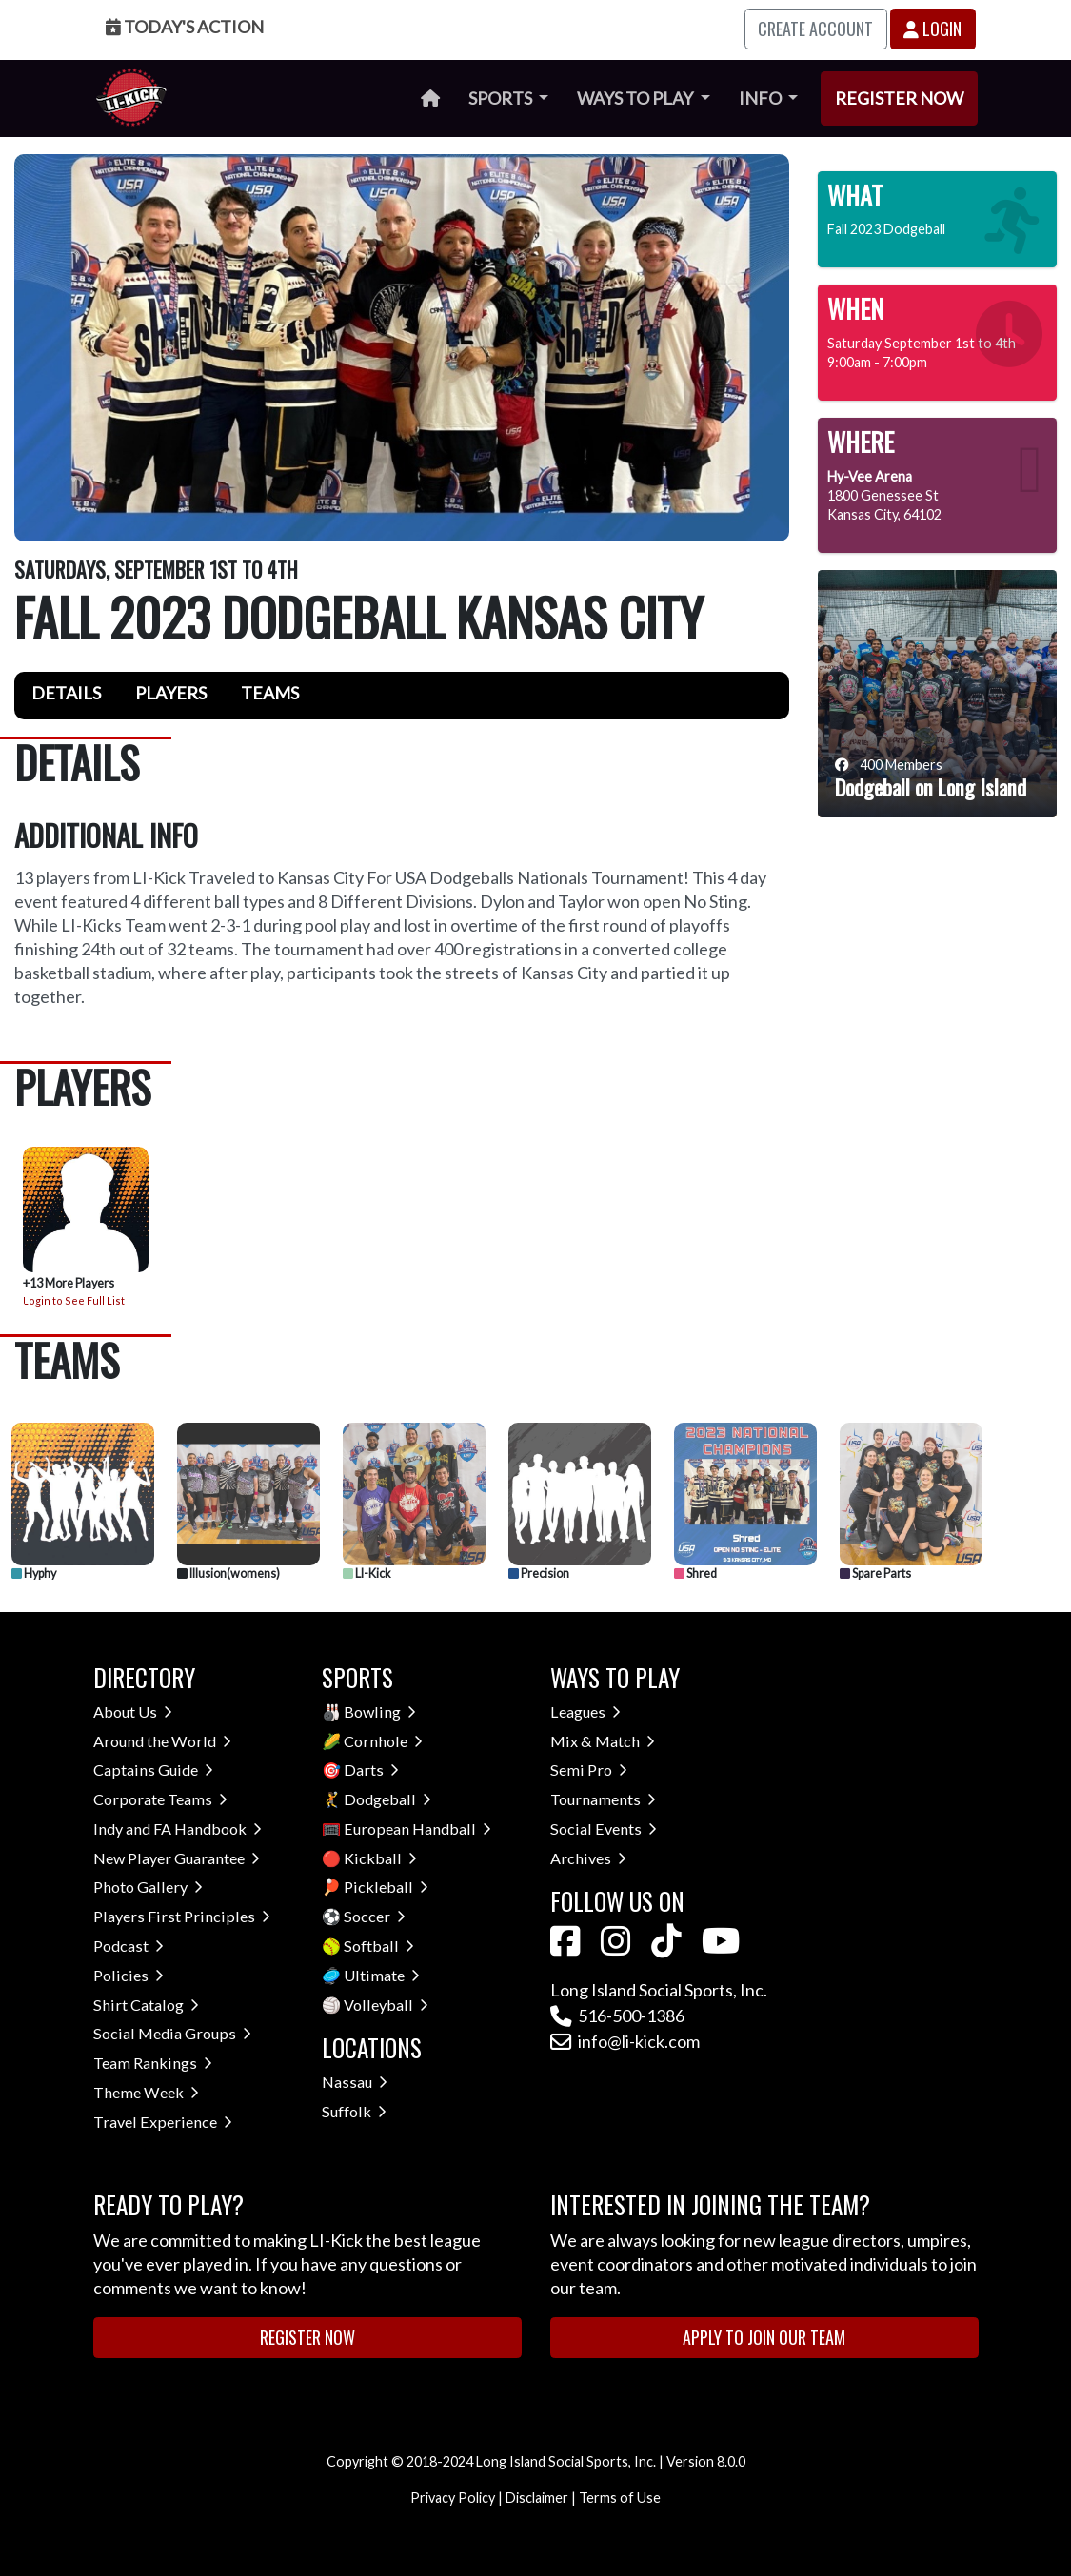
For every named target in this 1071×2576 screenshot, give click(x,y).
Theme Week (146, 2092)
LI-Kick (367, 1573)
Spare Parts (875, 1573)
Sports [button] (501, 98)
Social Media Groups (172, 2033)
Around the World (162, 1741)
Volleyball (386, 2005)
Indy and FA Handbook (177, 1828)
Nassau (354, 2082)
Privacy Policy (452, 2497)
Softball (379, 1946)
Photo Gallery (148, 1887)
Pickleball (386, 1887)
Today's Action (185, 26)
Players (171, 692)
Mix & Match (602, 1741)
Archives (588, 1858)
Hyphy (33, 1573)
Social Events (603, 1828)
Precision (538, 1573)
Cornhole (383, 1741)
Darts (371, 1769)
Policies (128, 1975)
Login (932, 28)
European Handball (417, 1828)
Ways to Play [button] (636, 98)
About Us (132, 1711)
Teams (270, 692)
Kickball (380, 1858)
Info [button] (761, 98)
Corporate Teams (160, 1799)
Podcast (128, 1946)
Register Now (899, 98)
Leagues (585, 1711)
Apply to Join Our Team (764, 2337)
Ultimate (382, 1975)
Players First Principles (181, 1916)
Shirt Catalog (146, 2005)
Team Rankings (152, 2063)
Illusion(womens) (228, 1573)
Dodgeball (387, 1799)
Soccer (375, 1916)
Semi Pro (588, 1769)
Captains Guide (153, 1769)
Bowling (380, 1711)
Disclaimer (537, 2497)
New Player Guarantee (176, 1858)
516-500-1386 (617, 2015)
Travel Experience (162, 2122)
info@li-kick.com (625, 2041)
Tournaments (603, 1799)
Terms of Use (620, 2497)
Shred (695, 1573)
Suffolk (354, 2111)
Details (66, 692)
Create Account (815, 28)
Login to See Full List (74, 1300)
